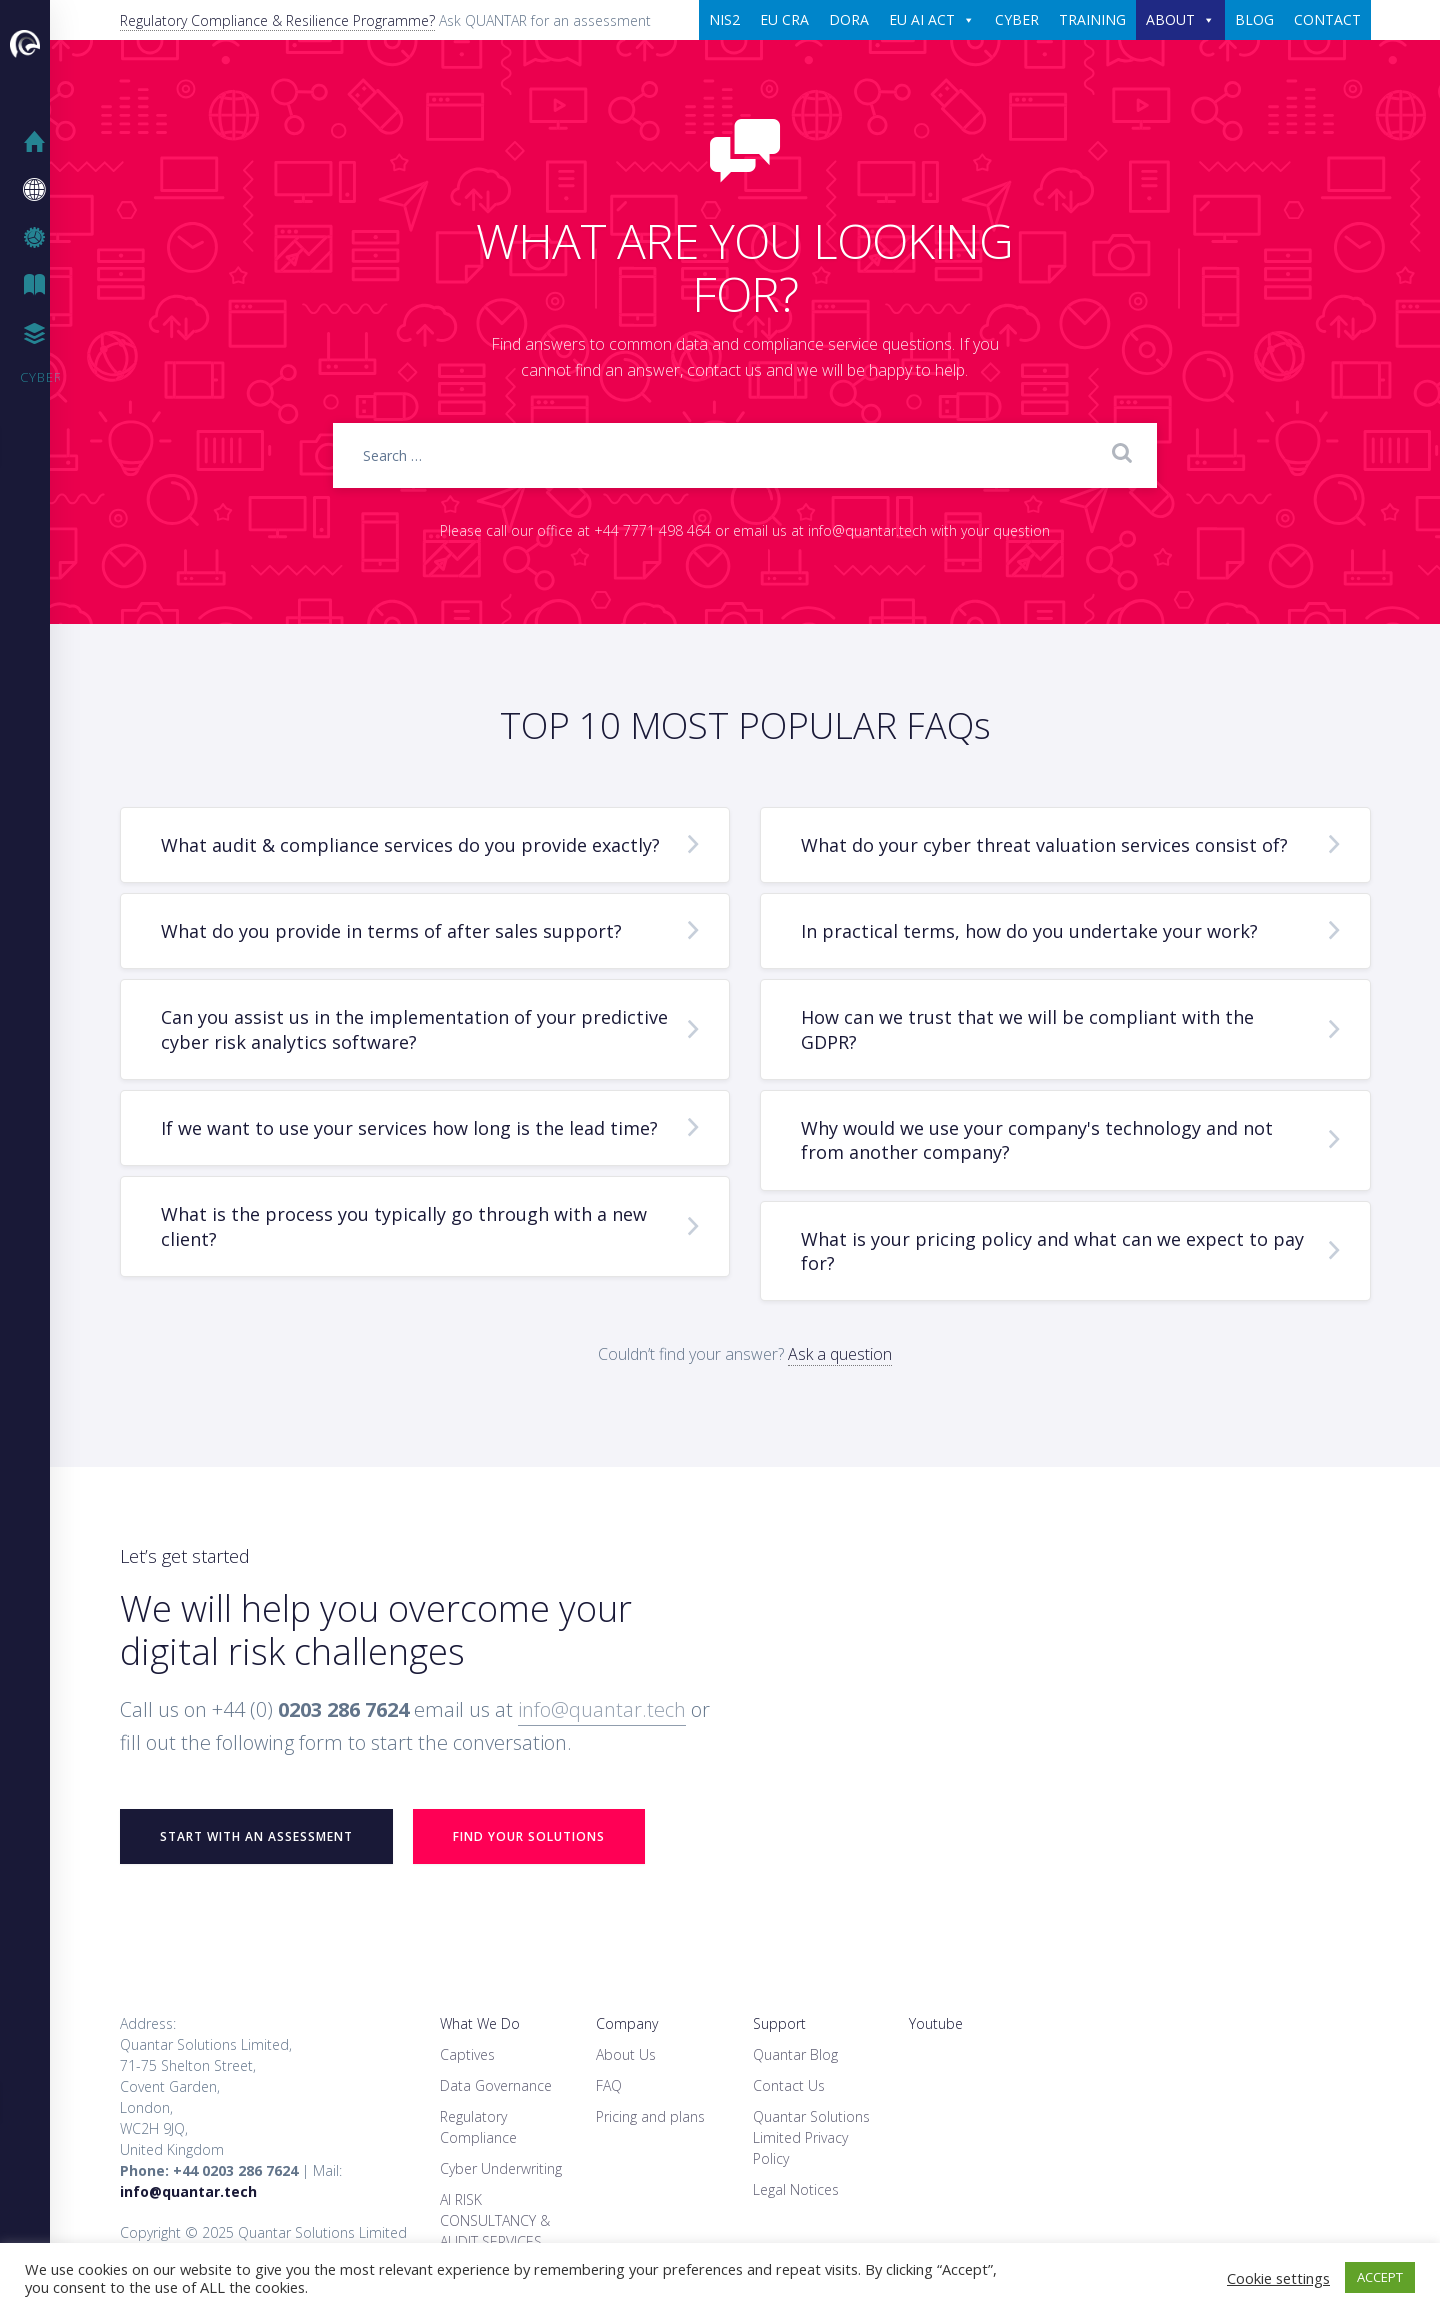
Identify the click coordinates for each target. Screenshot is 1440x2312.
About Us (626, 2054)
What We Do (480, 2023)
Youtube (936, 2023)
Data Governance (496, 2085)
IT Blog (40, 286)
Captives (467, 2054)
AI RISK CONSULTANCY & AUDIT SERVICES (495, 2220)
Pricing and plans (650, 2116)
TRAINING (1092, 19)
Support (779, 2023)
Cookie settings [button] (1278, 2278)
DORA (849, 19)
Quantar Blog (795, 2054)
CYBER (1017, 19)
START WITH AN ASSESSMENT (256, 1836)
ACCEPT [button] (1380, 2277)
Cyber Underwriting (501, 2168)
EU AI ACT (932, 20)
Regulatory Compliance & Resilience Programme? (277, 20)
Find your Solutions (529, 1836)
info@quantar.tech (602, 1709)
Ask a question (840, 1354)
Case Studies (40, 334)
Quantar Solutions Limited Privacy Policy (811, 2137)
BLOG (1254, 19)
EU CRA (784, 19)
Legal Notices (796, 2189)
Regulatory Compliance (478, 2127)
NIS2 (724, 19)
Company (627, 2023)
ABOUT (1180, 20)
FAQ (609, 2085)
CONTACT (1327, 19)
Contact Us (789, 2085)
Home (40, 142)
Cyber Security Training (40, 377)
